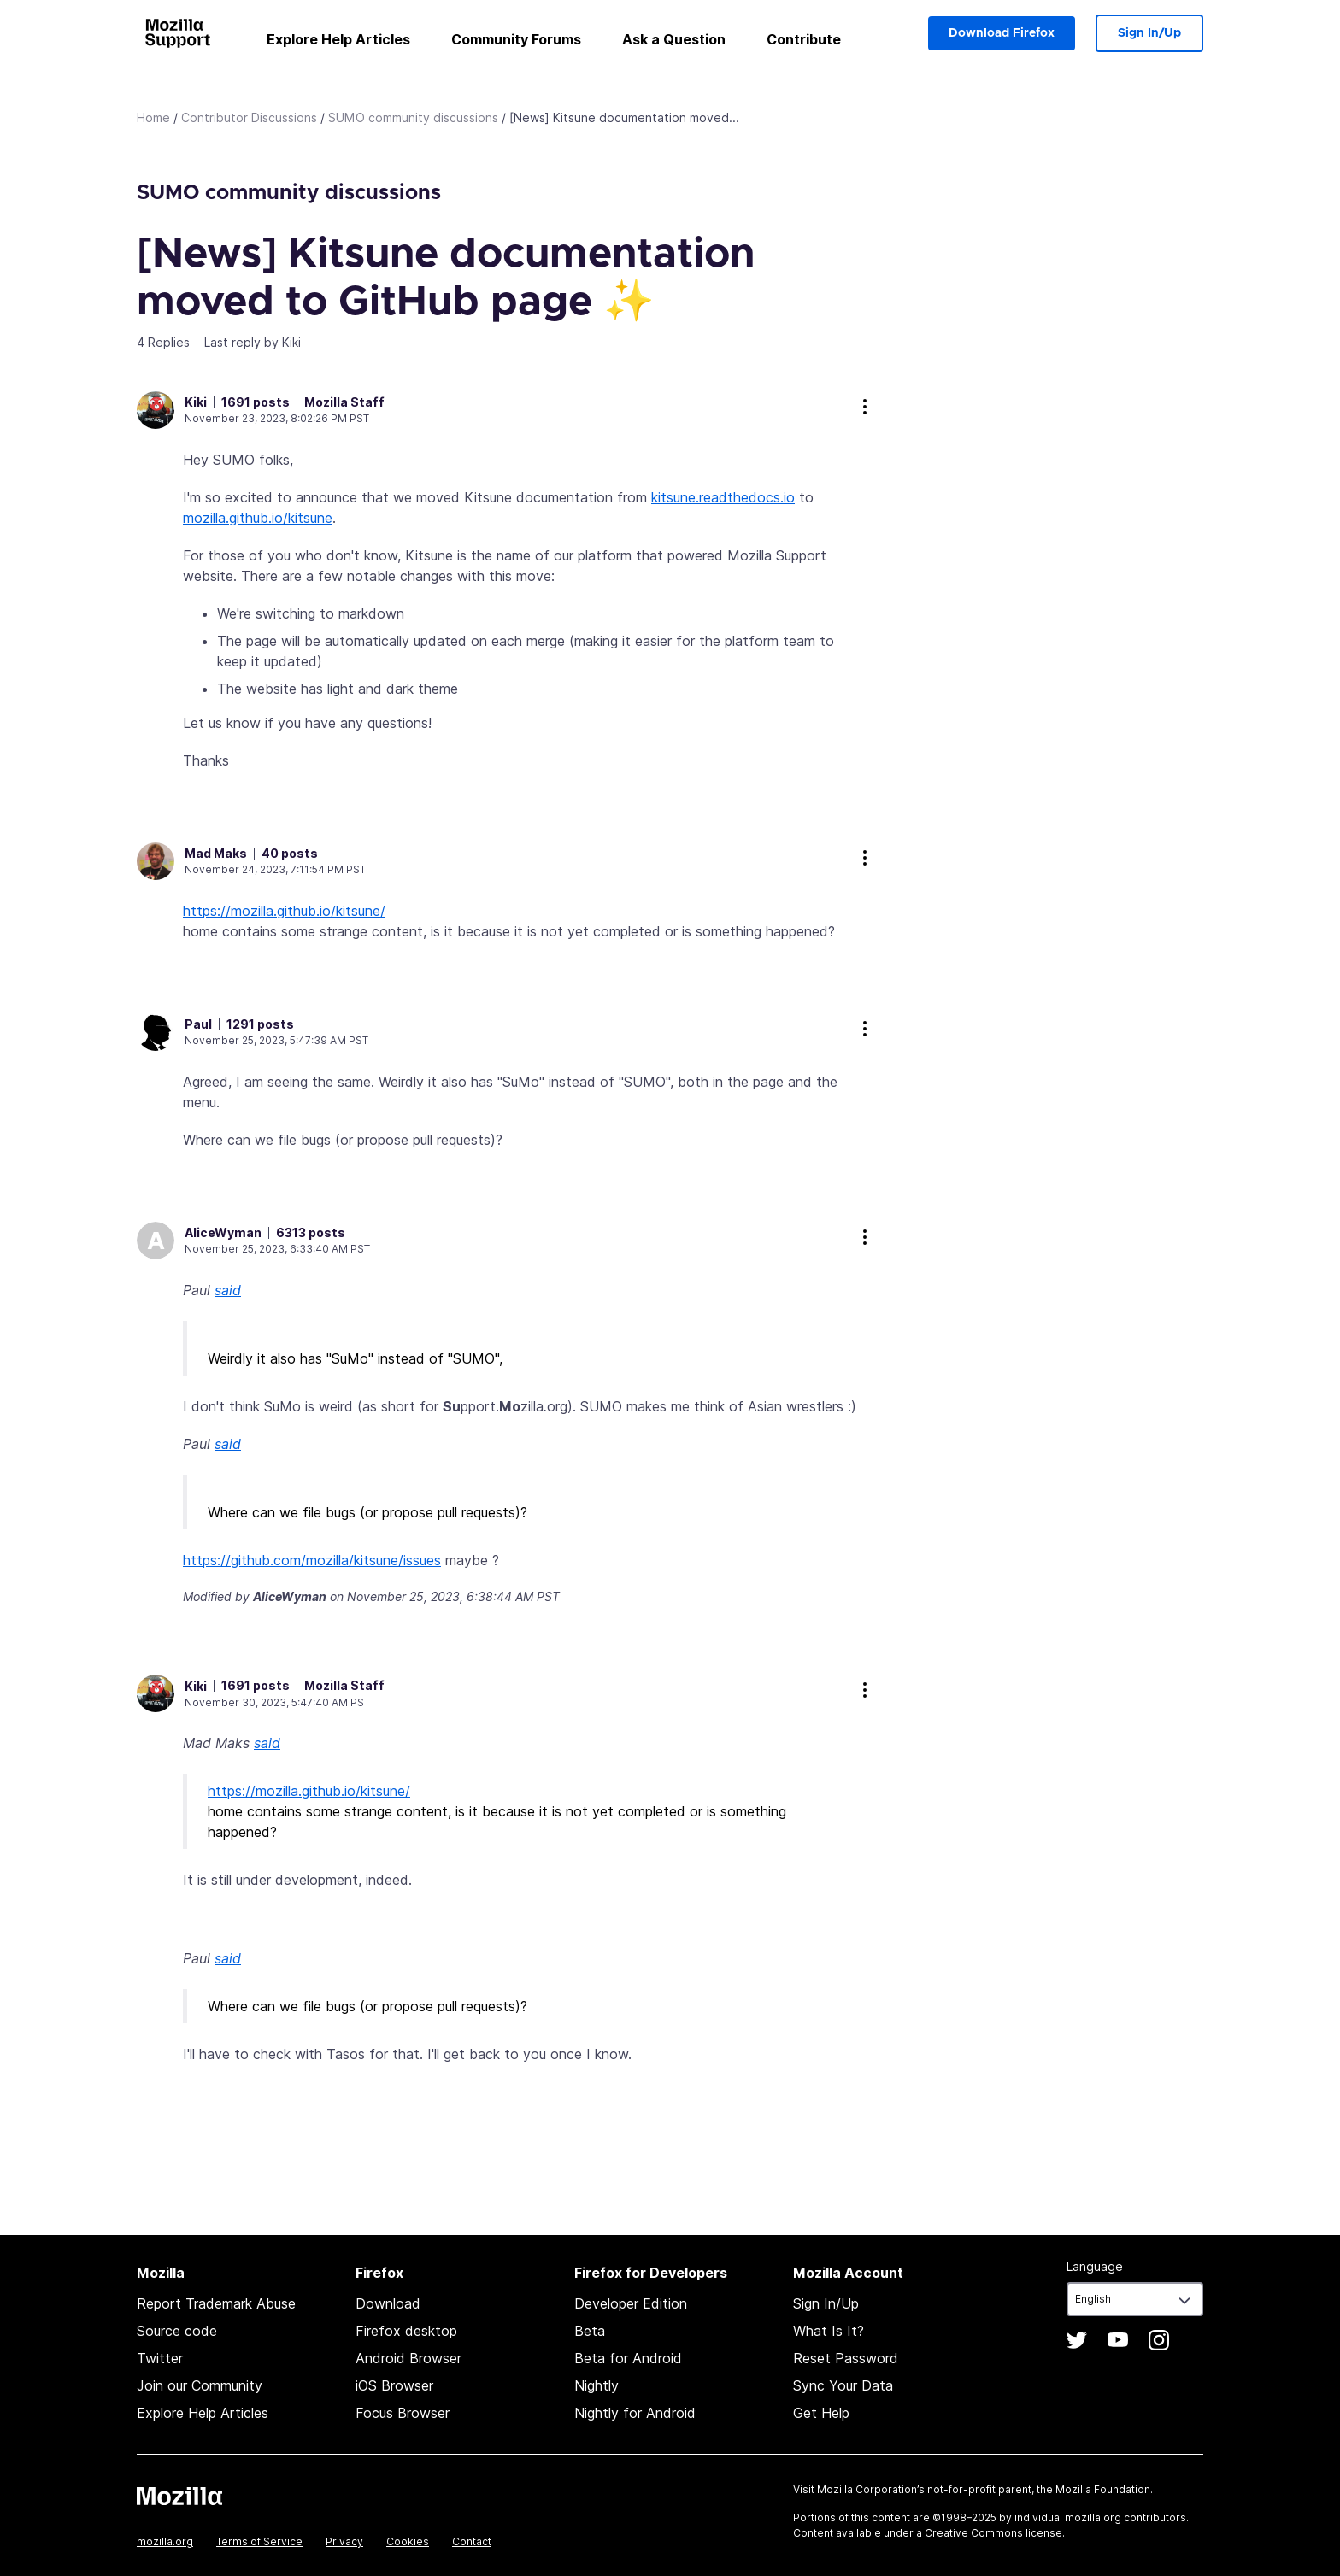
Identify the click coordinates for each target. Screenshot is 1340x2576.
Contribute (804, 39)
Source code (177, 2330)
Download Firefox (1002, 33)
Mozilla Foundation (1102, 2489)
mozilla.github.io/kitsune (257, 517)
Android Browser (408, 2358)
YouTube (1118, 2340)
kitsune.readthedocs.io (723, 497)
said (228, 1290)
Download (388, 2303)
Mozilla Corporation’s (871, 2489)
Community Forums (516, 39)
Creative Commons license (993, 2532)
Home (153, 117)
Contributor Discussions (249, 117)
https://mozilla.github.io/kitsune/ (284, 910)
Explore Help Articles (338, 39)
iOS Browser (394, 2385)
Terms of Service (259, 2541)
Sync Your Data (843, 2385)
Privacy (344, 2541)
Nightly (596, 2385)
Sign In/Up (1149, 33)
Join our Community (199, 2385)
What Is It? (828, 2330)
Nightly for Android (635, 2412)
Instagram (1159, 2340)
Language (1095, 2266)
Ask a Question (674, 39)
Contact (471, 2541)
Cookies (407, 2541)
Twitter (160, 2358)
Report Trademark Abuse (216, 2303)
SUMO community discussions (413, 117)
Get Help (821, 2412)
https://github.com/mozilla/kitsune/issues (312, 1560)
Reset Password (845, 2358)
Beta (589, 2330)
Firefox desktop (406, 2330)
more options (865, 406)
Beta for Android (628, 2358)
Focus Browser (403, 2412)
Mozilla (179, 2495)
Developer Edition (630, 2303)
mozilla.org (165, 2541)
